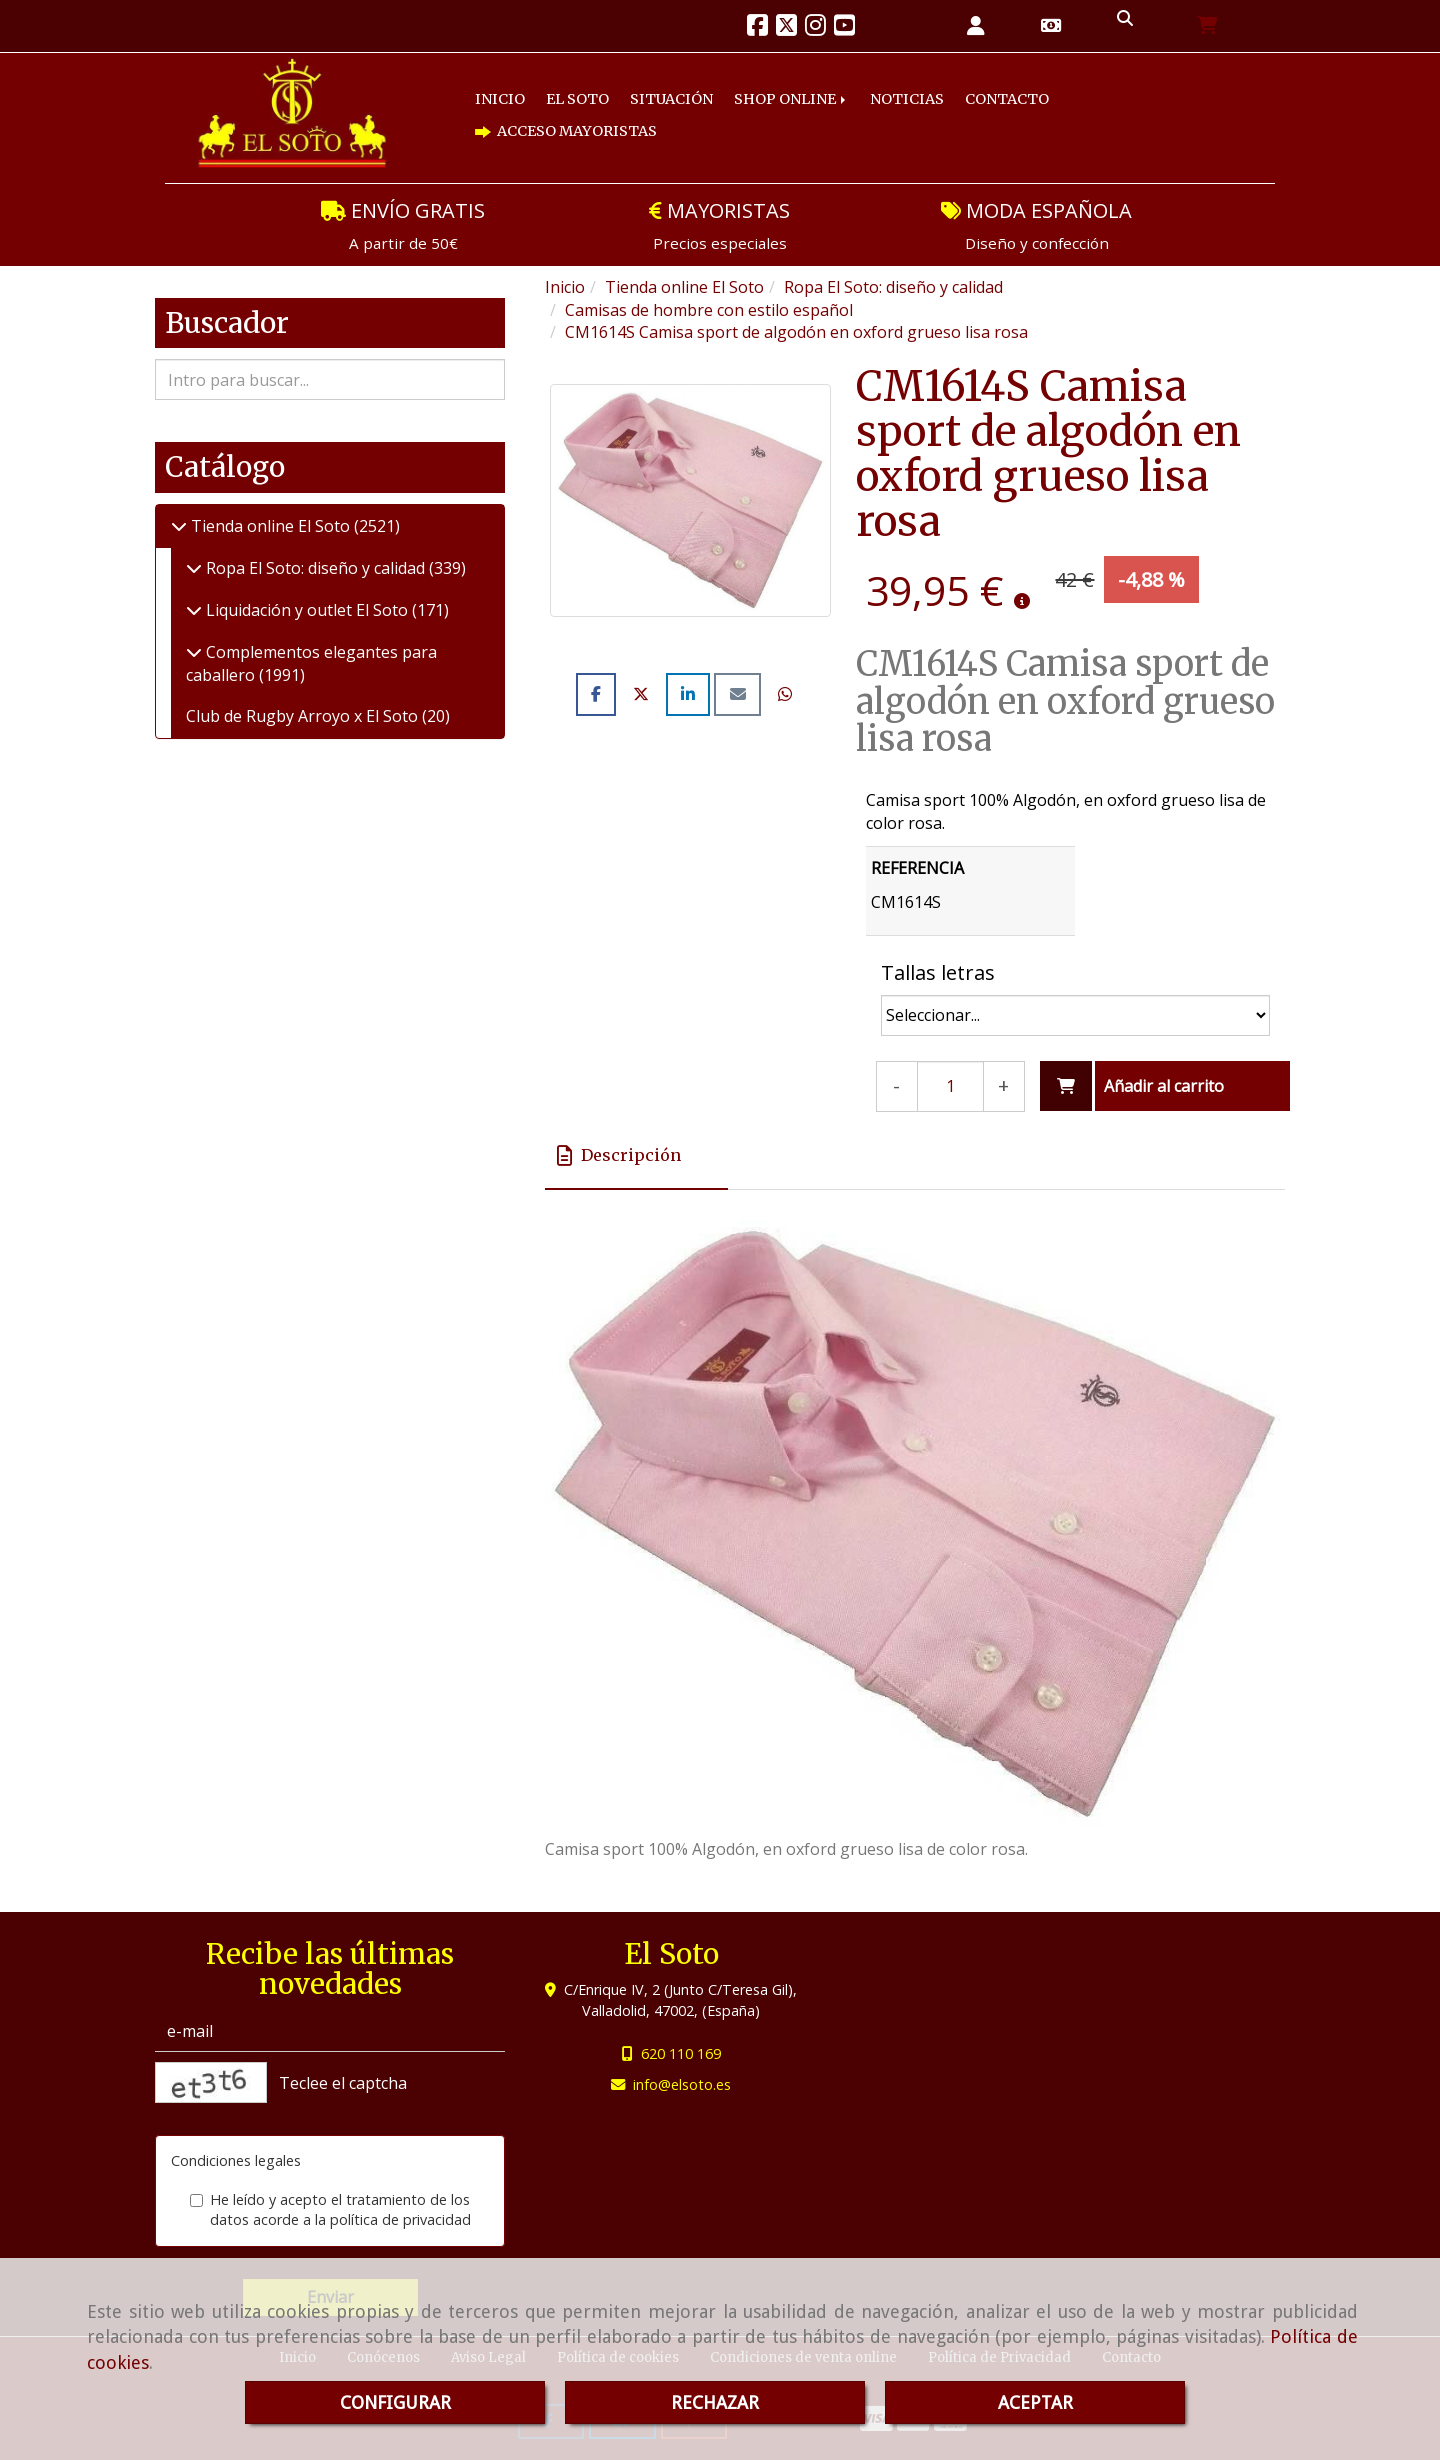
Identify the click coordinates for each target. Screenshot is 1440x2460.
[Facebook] (757, 28)
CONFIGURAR (395, 2402)
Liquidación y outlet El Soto (307, 610)
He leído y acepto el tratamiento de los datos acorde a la (330, 2210)
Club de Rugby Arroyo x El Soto (304, 716)
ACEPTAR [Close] (1035, 2402)
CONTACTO (1007, 99)
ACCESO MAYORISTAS (566, 131)
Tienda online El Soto (270, 526)
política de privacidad (400, 2219)
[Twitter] (786, 28)
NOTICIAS (907, 99)
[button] (976, 26)
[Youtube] (844, 28)
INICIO (500, 99)
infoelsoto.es (682, 2084)
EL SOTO (577, 99)
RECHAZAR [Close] (715, 2402)
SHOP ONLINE (791, 99)
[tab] (636, 1156)
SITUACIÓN (671, 99)
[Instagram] (815, 28)
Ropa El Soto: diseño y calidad (315, 568)
